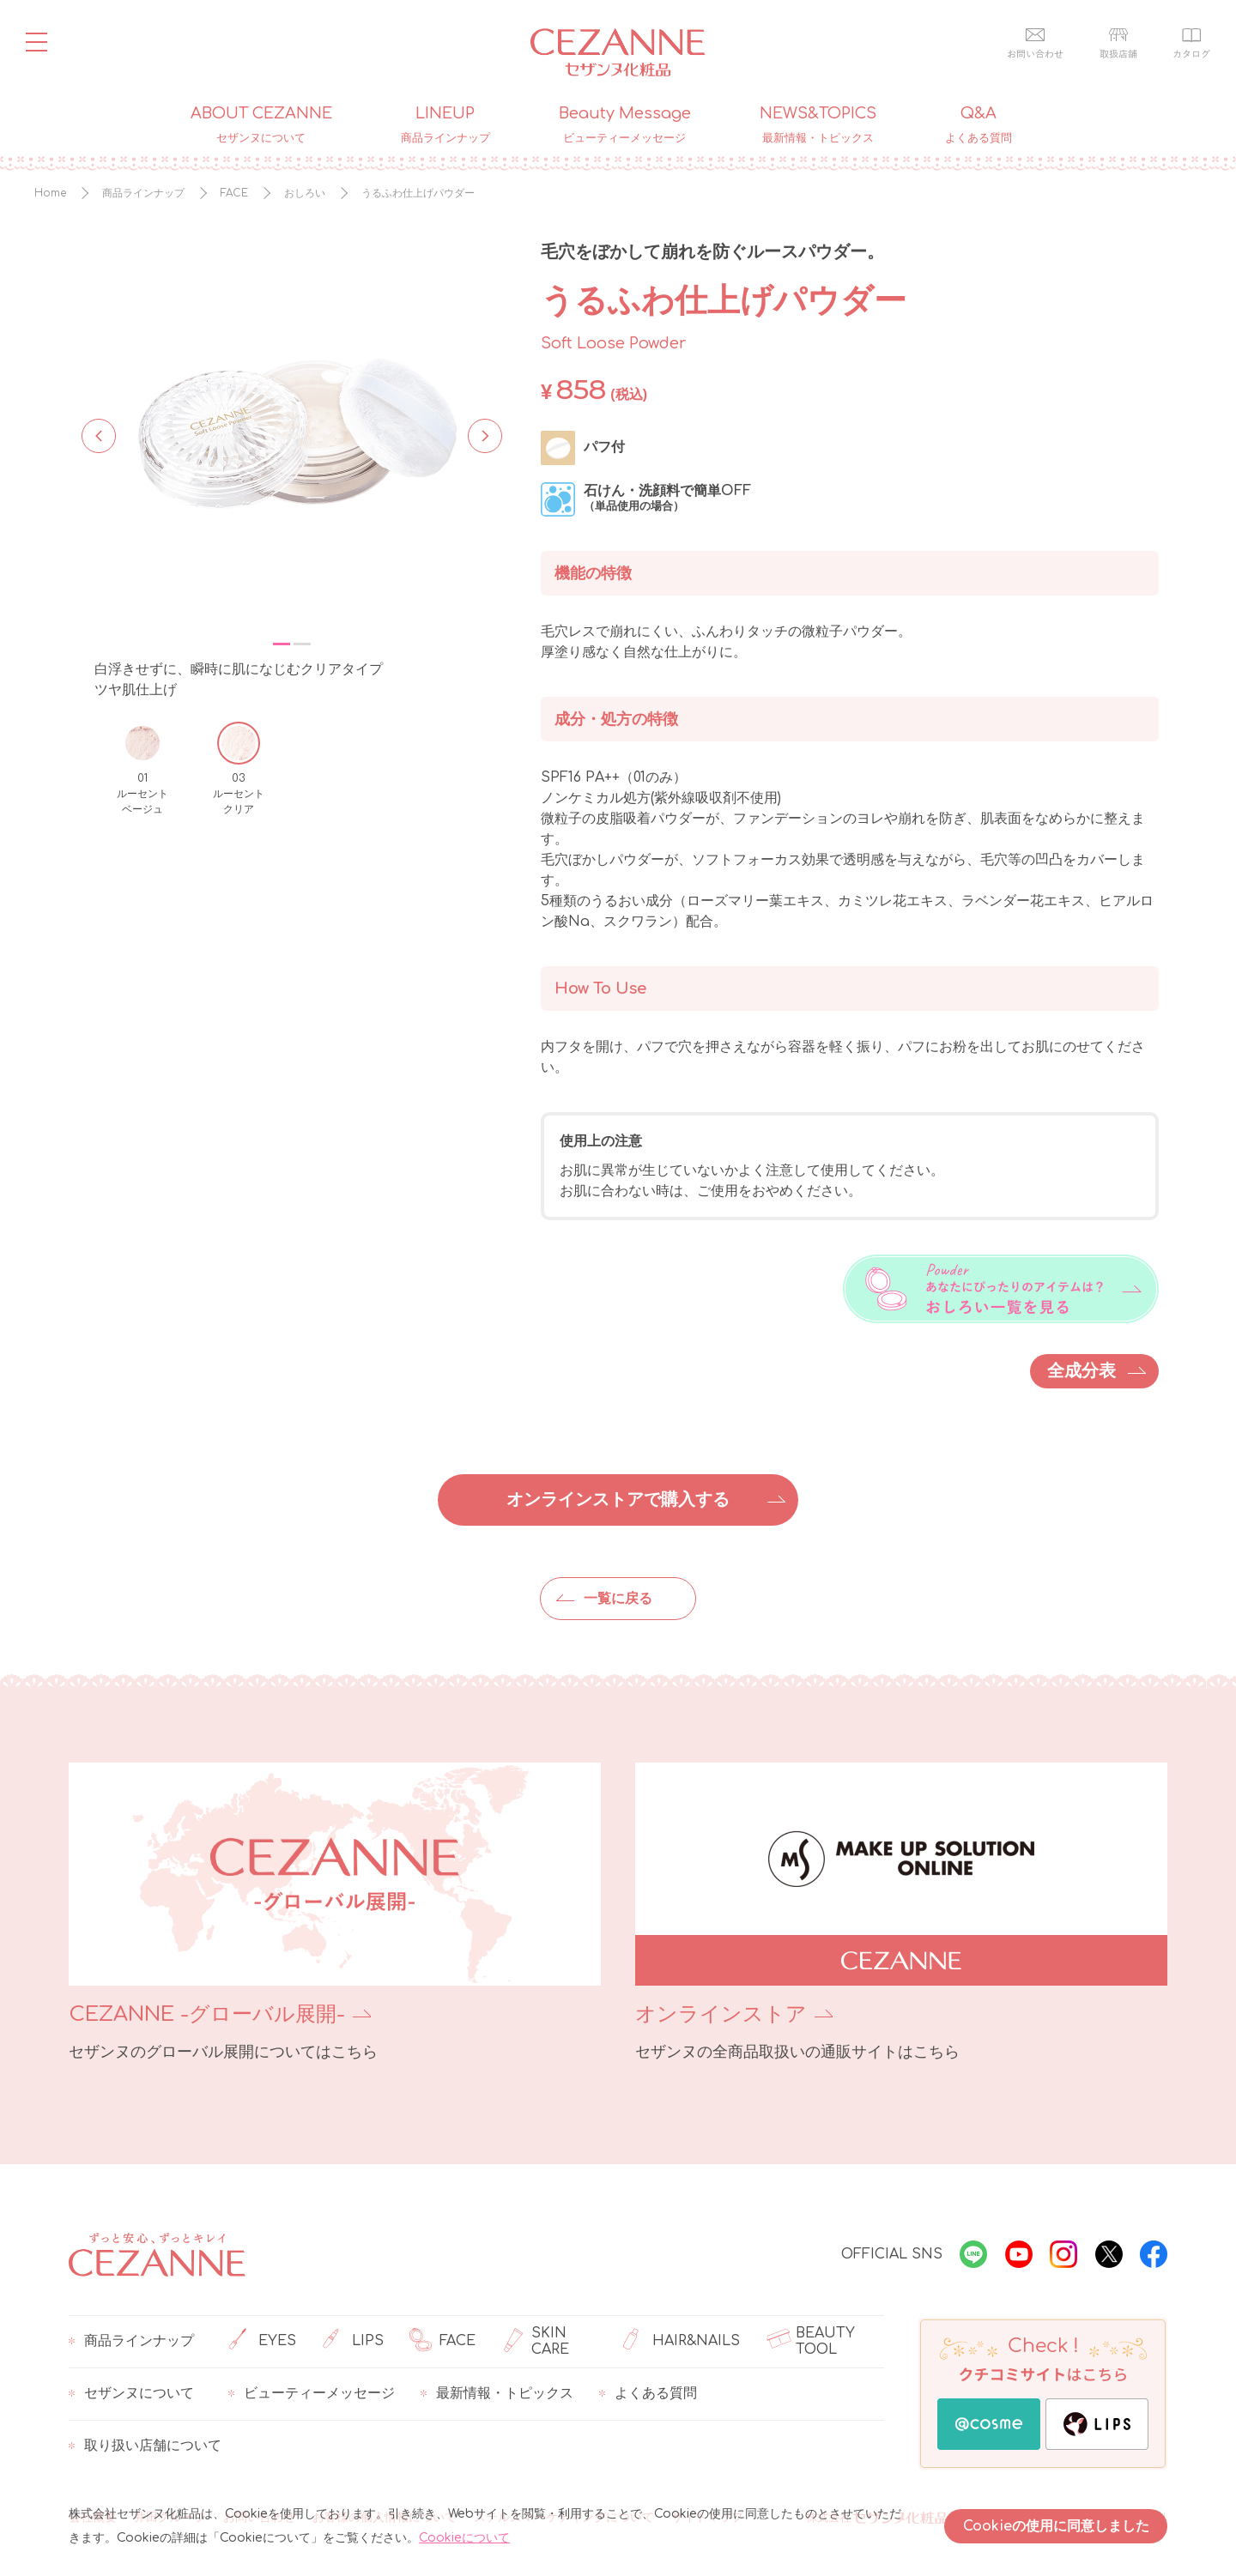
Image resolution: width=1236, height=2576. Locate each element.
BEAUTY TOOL (810, 2342)
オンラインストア (721, 2014)
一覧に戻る (618, 1598)
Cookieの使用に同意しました (1056, 2526)
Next (480, 434)
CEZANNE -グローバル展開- (207, 2014)
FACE (442, 2342)
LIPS (353, 2342)
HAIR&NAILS (681, 2342)
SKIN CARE (535, 2342)
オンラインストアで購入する (618, 1499)
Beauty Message (625, 125)
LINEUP (445, 125)
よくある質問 (648, 2394)
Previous (99, 434)
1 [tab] (281, 644)
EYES (262, 2342)
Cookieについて (464, 2537)
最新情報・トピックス (497, 2394)
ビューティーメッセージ (311, 2394)
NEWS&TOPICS (818, 125)
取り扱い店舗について (145, 2446)
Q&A (978, 125)
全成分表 (1081, 1371)
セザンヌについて (131, 2394)
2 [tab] (302, 644)
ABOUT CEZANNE (261, 125)
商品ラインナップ (131, 2342)
